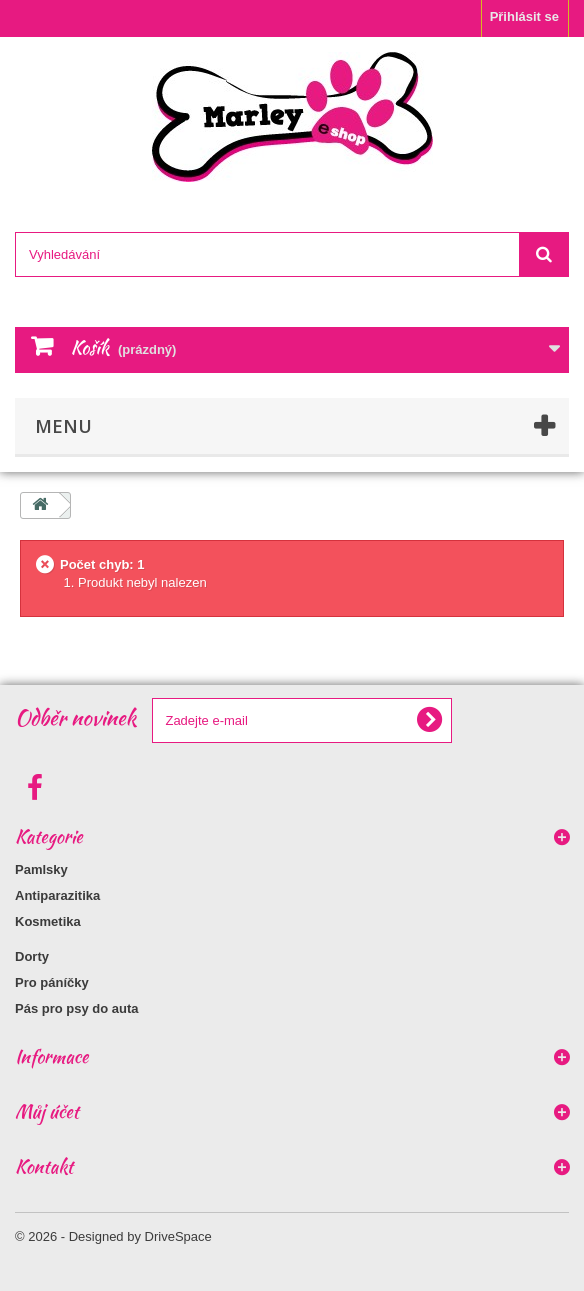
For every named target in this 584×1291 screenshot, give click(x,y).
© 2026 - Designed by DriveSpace (113, 1236)
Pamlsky (41, 869)
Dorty (32, 956)
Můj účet (47, 1111)
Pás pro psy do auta (77, 1008)
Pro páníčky (52, 982)
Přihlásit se (524, 16)
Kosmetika (48, 921)
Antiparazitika (57, 895)
